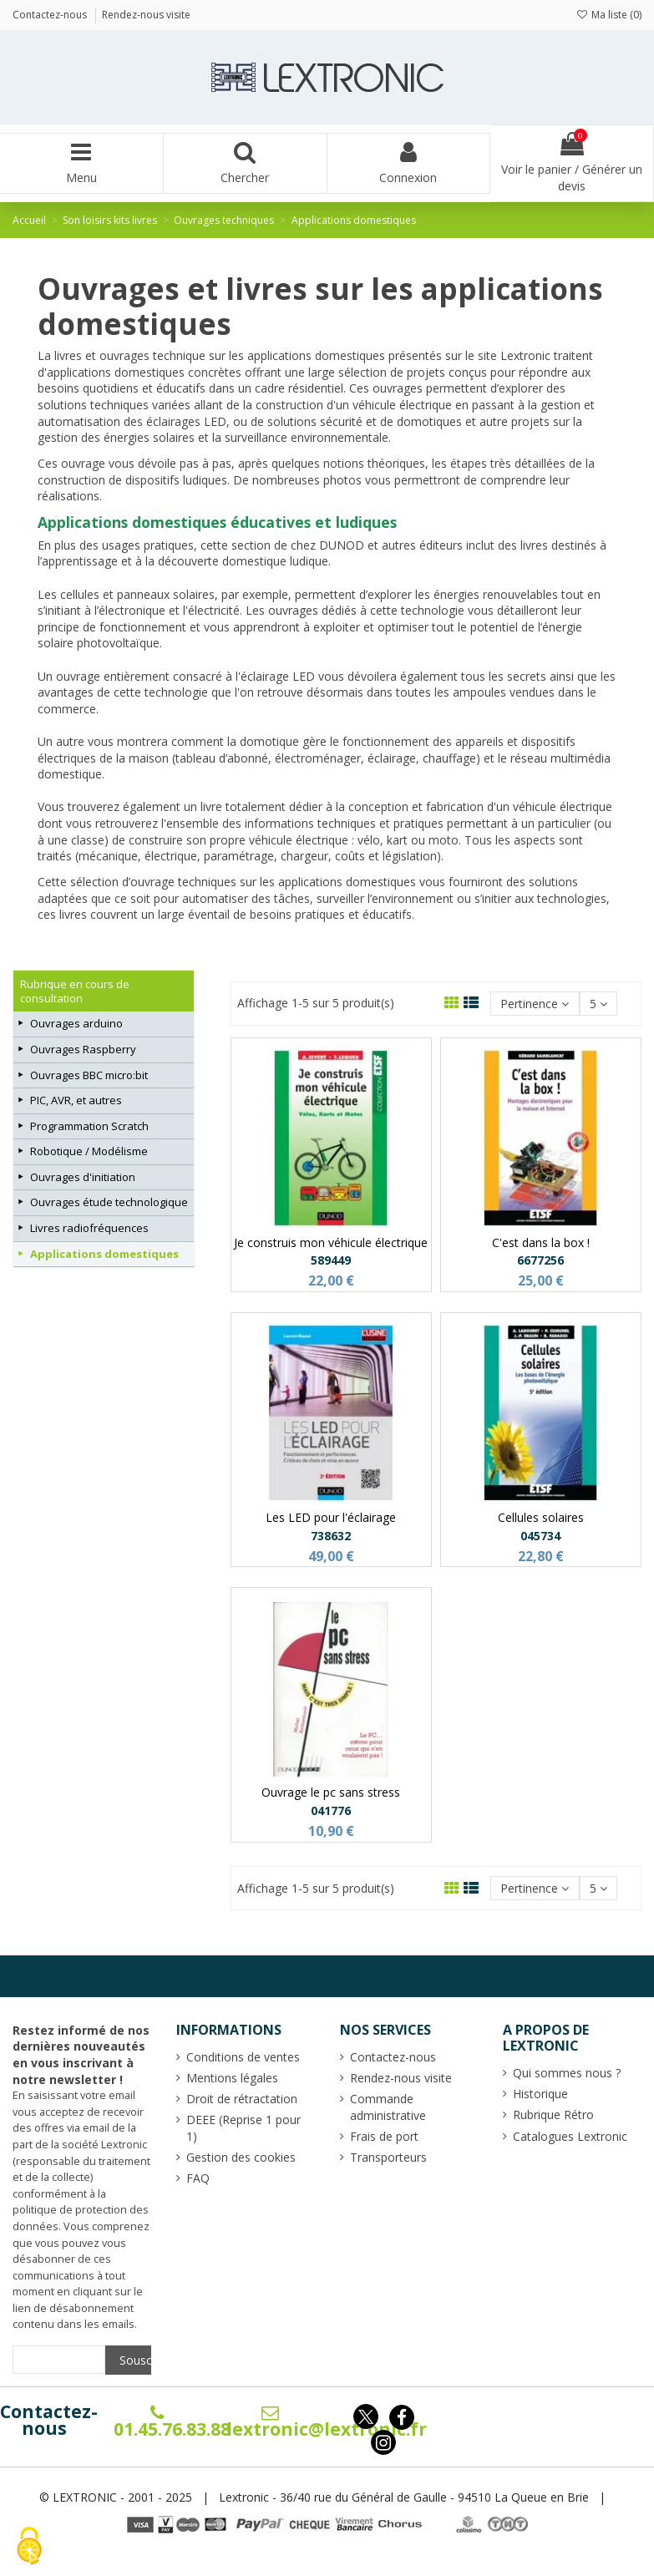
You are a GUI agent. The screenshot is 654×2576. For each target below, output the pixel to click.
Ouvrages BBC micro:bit (89, 1075)
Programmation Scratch (89, 1125)
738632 (331, 1536)
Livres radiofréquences (89, 1227)
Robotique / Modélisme (89, 1151)
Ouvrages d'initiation (82, 1176)
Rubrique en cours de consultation (74, 991)
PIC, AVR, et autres (76, 1100)
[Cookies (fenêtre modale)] (29, 2547)
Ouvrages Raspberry (83, 1049)
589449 (331, 1260)
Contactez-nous (49, 2420)
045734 (540, 1536)
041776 (331, 1810)
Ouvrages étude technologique (109, 1201)
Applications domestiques (104, 1253)
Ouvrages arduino (76, 1023)
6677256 (540, 1260)
